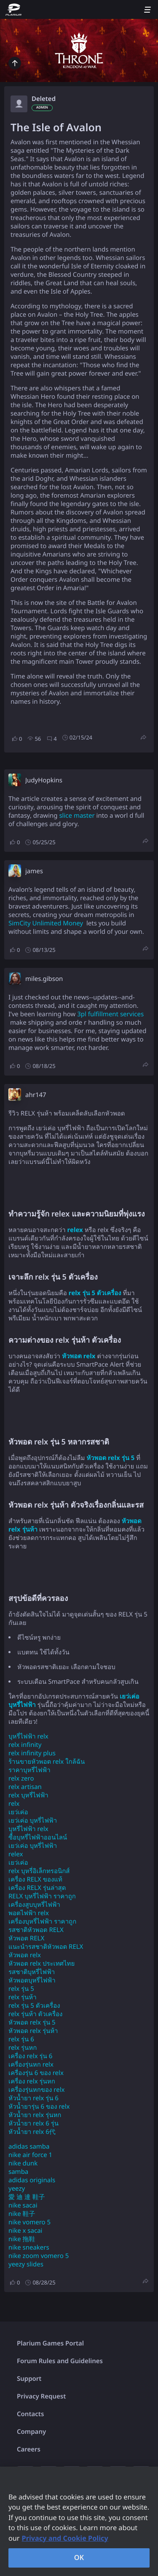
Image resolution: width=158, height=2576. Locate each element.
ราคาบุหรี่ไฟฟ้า (29, 1770)
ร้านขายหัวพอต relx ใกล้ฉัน (46, 1761)
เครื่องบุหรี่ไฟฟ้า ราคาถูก (42, 1921)
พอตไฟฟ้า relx (28, 1913)
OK (79, 2557)
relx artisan (25, 1787)
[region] (79, 2521)
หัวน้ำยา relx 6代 (32, 2132)
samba (18, 2172)
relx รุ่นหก (22, 2047)
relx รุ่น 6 (21, 2039)
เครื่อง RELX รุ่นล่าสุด (37, 1888)
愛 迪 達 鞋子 (26, 2197)
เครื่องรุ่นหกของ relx (36, 2090)
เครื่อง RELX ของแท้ (35, 1879)
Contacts (30, 2414)
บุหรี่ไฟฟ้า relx (28, 1736)
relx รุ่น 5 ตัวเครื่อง (34, 2005)
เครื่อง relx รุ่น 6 (30, 2056)
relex (15, 1854)
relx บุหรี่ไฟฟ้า (28, 1795)
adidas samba (29, 2146)
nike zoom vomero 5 (38, 2256)
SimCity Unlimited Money (45, 923)
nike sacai (22, 2205)
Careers (28, 2449)
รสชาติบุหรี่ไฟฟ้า (31, 1972)
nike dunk (22, 2163)
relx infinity (24, 1745)
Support (29, 2379)
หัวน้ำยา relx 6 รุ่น (33, 2123)
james (34, 871)
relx (13, 1803)
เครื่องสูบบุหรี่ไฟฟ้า (34, 1904)
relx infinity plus (32, 1753)
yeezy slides (25, 2264)
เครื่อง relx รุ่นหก (31, 2081)
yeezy (16, 2188)
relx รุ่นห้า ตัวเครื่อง (35, 2014)
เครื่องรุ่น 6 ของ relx (36, 2073)
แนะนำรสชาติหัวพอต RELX (45, 1947)
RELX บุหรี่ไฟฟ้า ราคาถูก (42, 1896)
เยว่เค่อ (18, 1812)
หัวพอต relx (24, 1955)
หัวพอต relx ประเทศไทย (41, 1963)
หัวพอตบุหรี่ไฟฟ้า (32, 1980)
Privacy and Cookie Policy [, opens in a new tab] (65, 2538)
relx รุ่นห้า (22, 1997)
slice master (76, 815)
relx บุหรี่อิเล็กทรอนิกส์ (39, 1871)
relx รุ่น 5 (21, 1989)
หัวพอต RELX (26, 1938)
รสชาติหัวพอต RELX (36, 1930)
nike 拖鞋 (21, 2239)
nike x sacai (25, 2230)
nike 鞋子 (21, 2214)
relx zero (21, 1778)
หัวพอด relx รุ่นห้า (33, 2031)
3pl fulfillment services (110, 1014)
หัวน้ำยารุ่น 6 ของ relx (39, 2106)
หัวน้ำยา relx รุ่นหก (34, 2115)
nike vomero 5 (29, 2222)
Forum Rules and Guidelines (60, 2361)
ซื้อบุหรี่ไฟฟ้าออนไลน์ (37, 1837)
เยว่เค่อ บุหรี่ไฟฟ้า (32, 1820)
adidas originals (31, 2180)
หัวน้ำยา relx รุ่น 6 (33, 2098)
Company (31, 2432)
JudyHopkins (43, 780)
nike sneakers (28, 2247)
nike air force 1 (30, 2155)
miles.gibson (44, 979)
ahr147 (35, 1095)
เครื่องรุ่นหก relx (31, 2064)
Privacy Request (41, 2396)
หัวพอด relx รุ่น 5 (32, 2022)
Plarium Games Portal (50, 2343)
